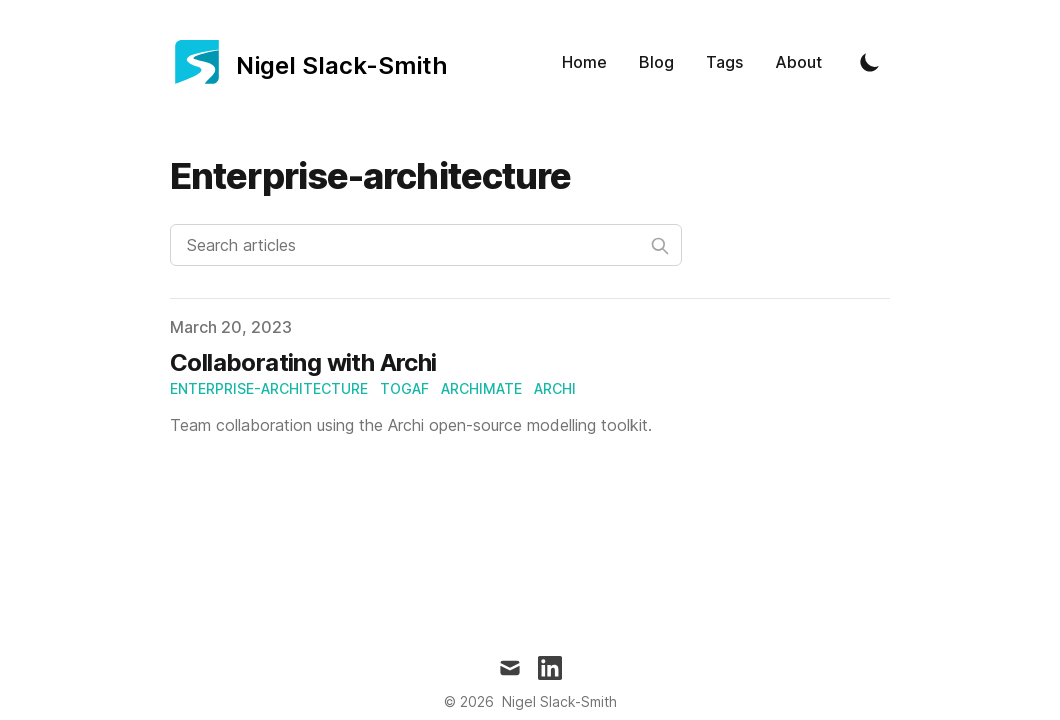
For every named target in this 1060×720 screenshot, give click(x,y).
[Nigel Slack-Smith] (309, 62)
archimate (481, 388)
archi (555, 388)
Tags (724, 62)
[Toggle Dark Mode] (870, 62)
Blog (656, 62)
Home (584, 62)
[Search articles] (426, 245)
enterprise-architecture (269, 388)
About (798, 62)
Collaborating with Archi (303, 362)
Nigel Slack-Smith (559, 701)
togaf (404, 388)
